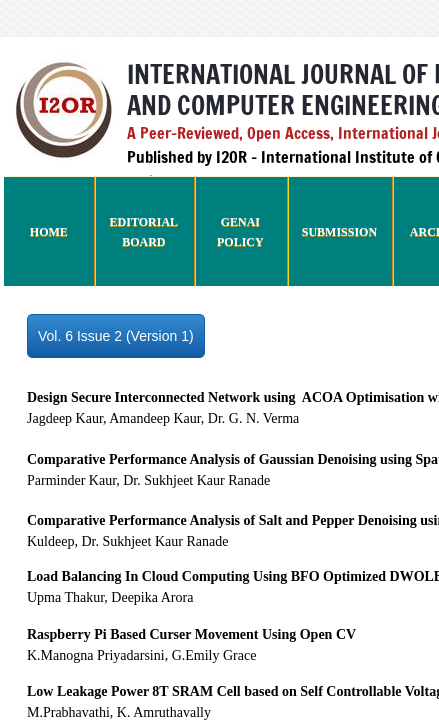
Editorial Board (144, 232)
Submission (339, 232)
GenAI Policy (240, 232)
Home (49, 232)
